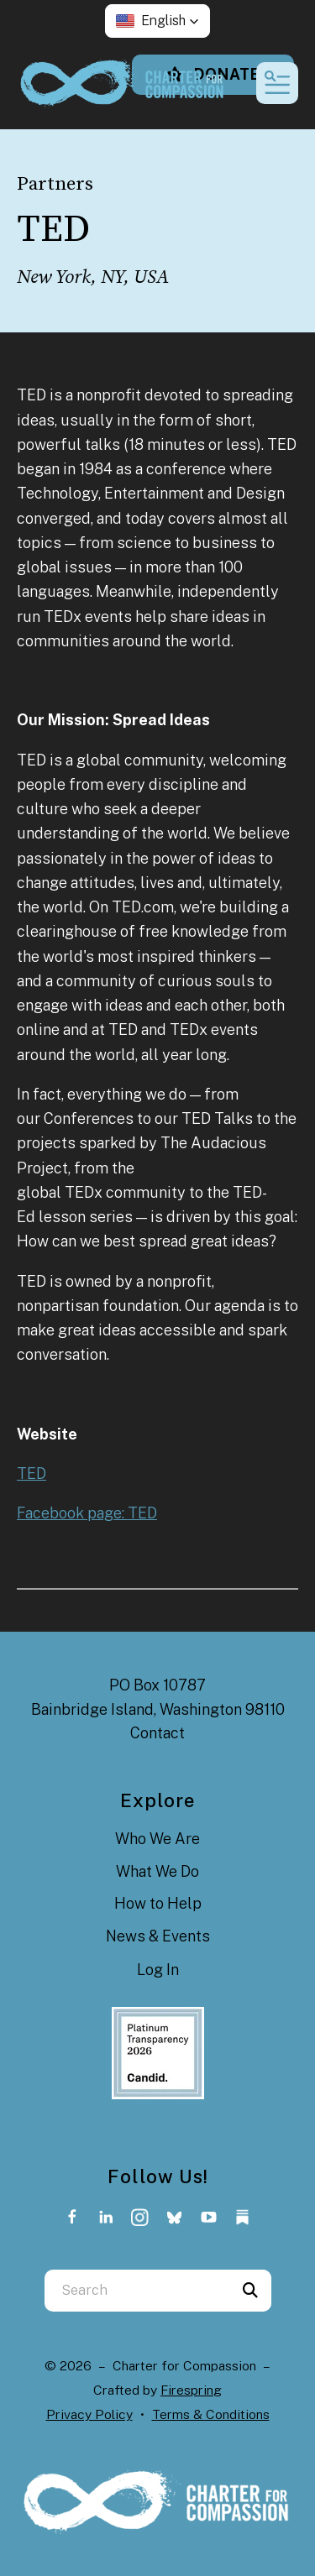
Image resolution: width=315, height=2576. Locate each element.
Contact (157, 1733)
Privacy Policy (89, 2414)
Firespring (191, 2390)
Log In (158, 1969)
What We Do (157, 1871)
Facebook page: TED (87, 1513)
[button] (157, 21)
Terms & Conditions (211, 2414)
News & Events (158, 1936)
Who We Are (157, 1838)
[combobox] (137, 2291)
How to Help (158, 1903)
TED (31, 1473)
